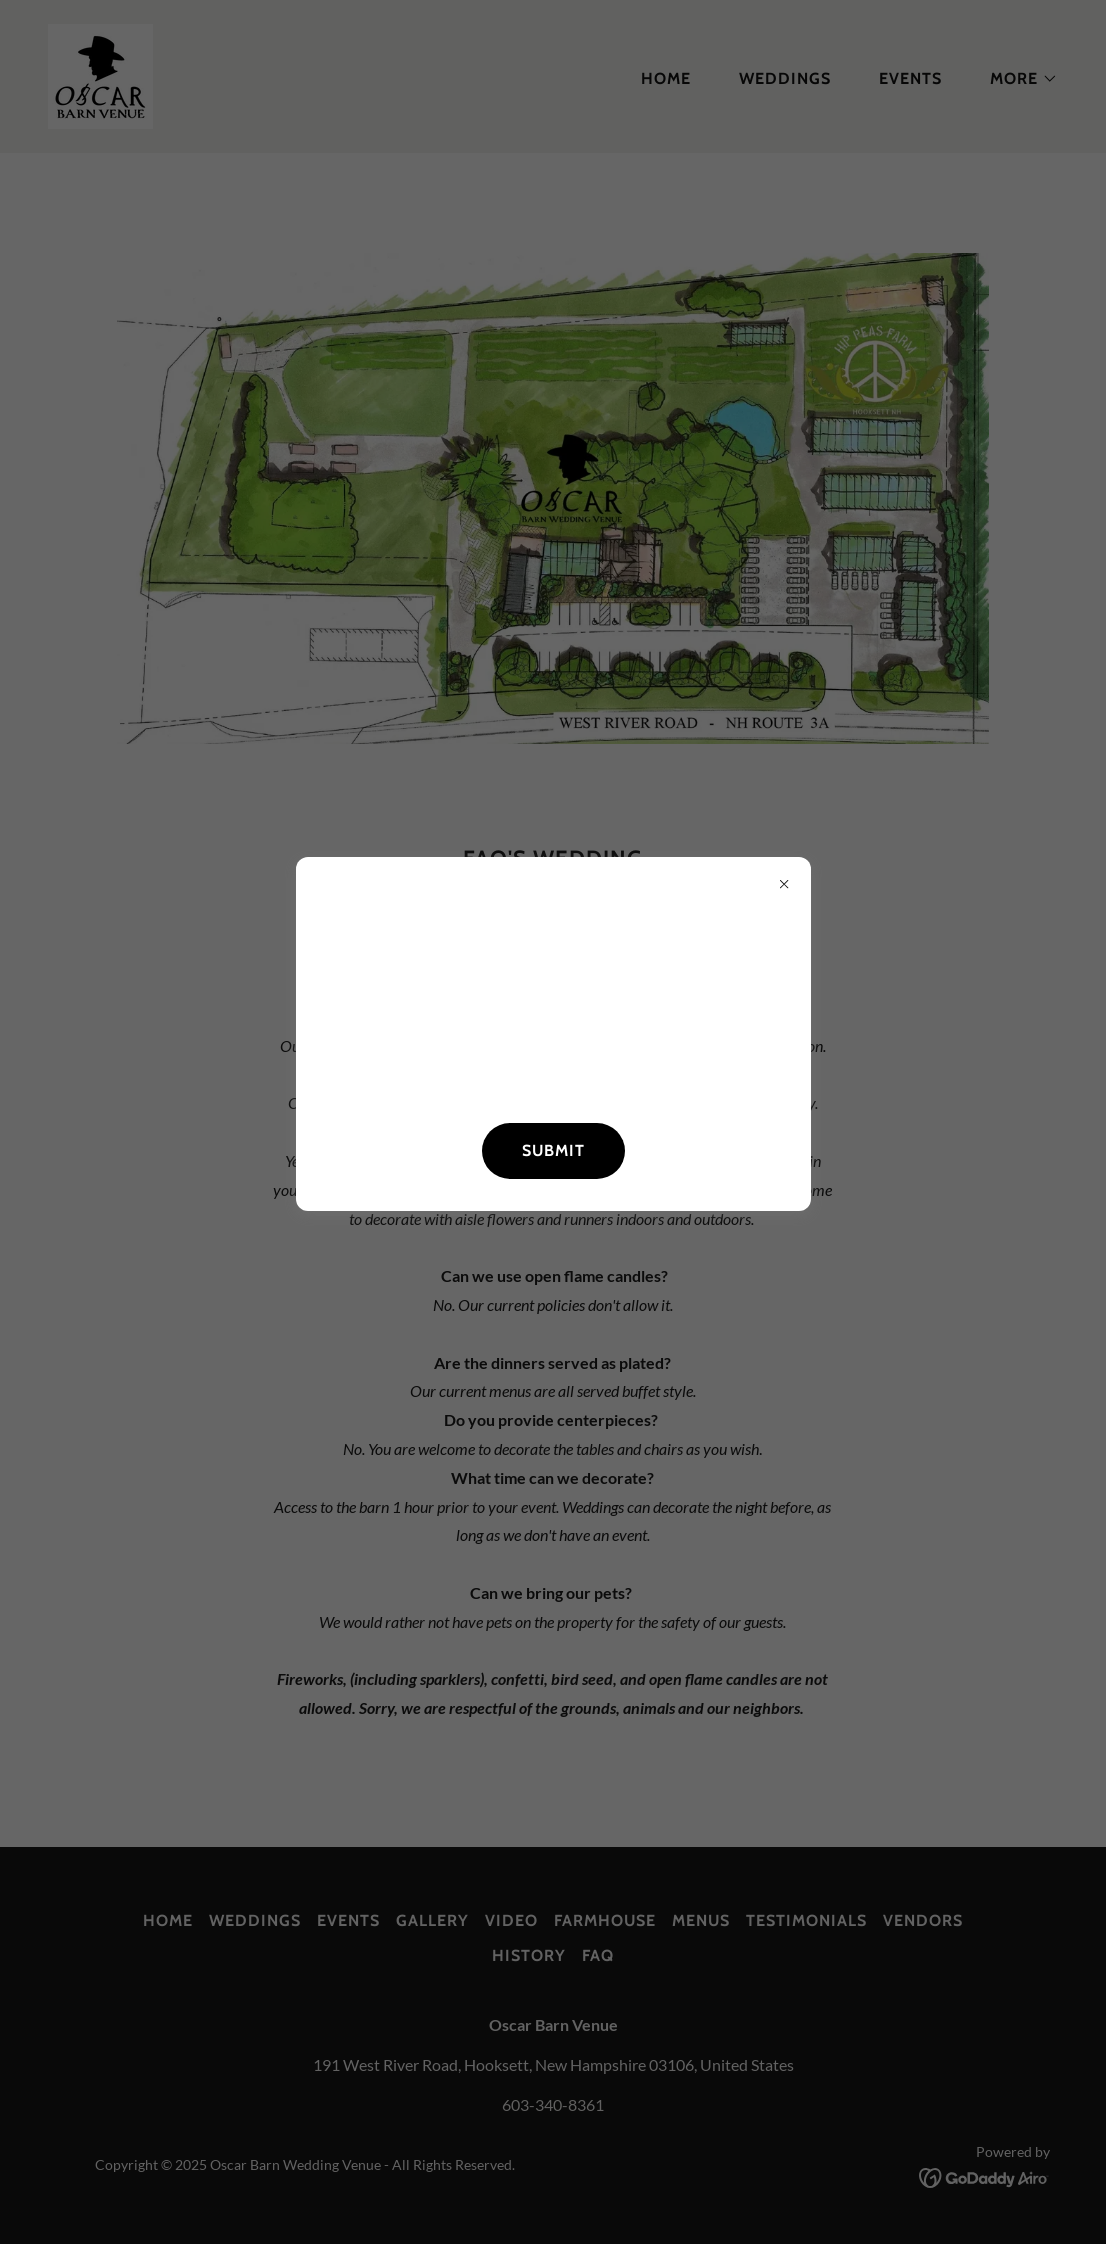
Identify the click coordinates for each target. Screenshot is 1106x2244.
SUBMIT (553, 1150)
